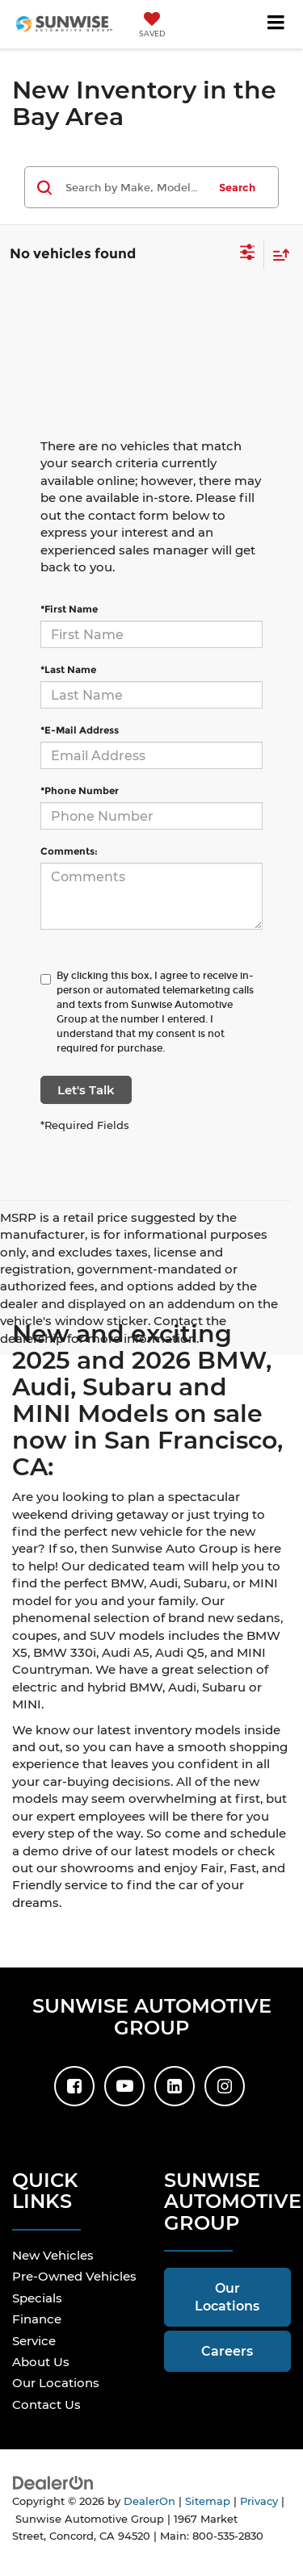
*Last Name (68, 669)
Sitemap (207, 2501)
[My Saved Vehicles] (152, 26)
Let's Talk (86, 1090)
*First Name (69, 609)
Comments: (69, 851)
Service (34, 2340)
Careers (227, 2351)
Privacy (259, 2501)
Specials (37, 2298)
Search (237, 187)
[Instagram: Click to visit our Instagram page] (224, 2086)
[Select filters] (248, 254)
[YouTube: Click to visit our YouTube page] (124, 2086)
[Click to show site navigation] (276, 24)
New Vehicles (53, 2255)
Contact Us (46, 2404)
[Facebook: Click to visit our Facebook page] (74, 2086)
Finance (36, 2319)
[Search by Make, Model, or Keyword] (134, 187)
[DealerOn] (53, 2482)
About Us (40, 2361)
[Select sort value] (277, 254)
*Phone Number (79, 790)
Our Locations (55, 2382)
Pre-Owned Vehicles (74, 2276)
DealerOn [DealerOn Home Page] (149, 2501)
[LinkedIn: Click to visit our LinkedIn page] (174, 2086)
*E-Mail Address (79, 730)
